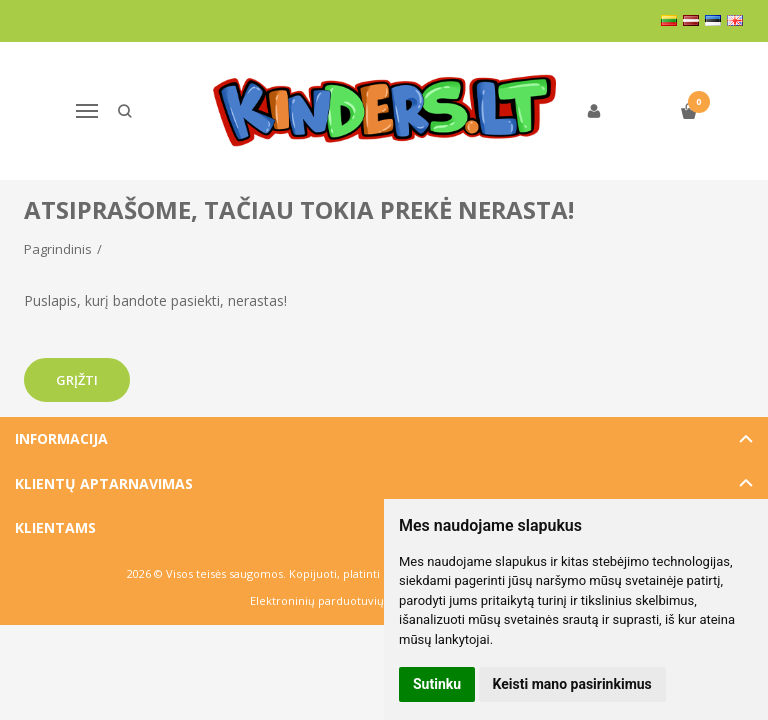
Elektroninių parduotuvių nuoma (337, 600)
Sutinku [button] (437, 684)
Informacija (61, 438)
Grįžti (77, 380)
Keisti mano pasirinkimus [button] (572, 684)
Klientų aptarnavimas (104, 483)
